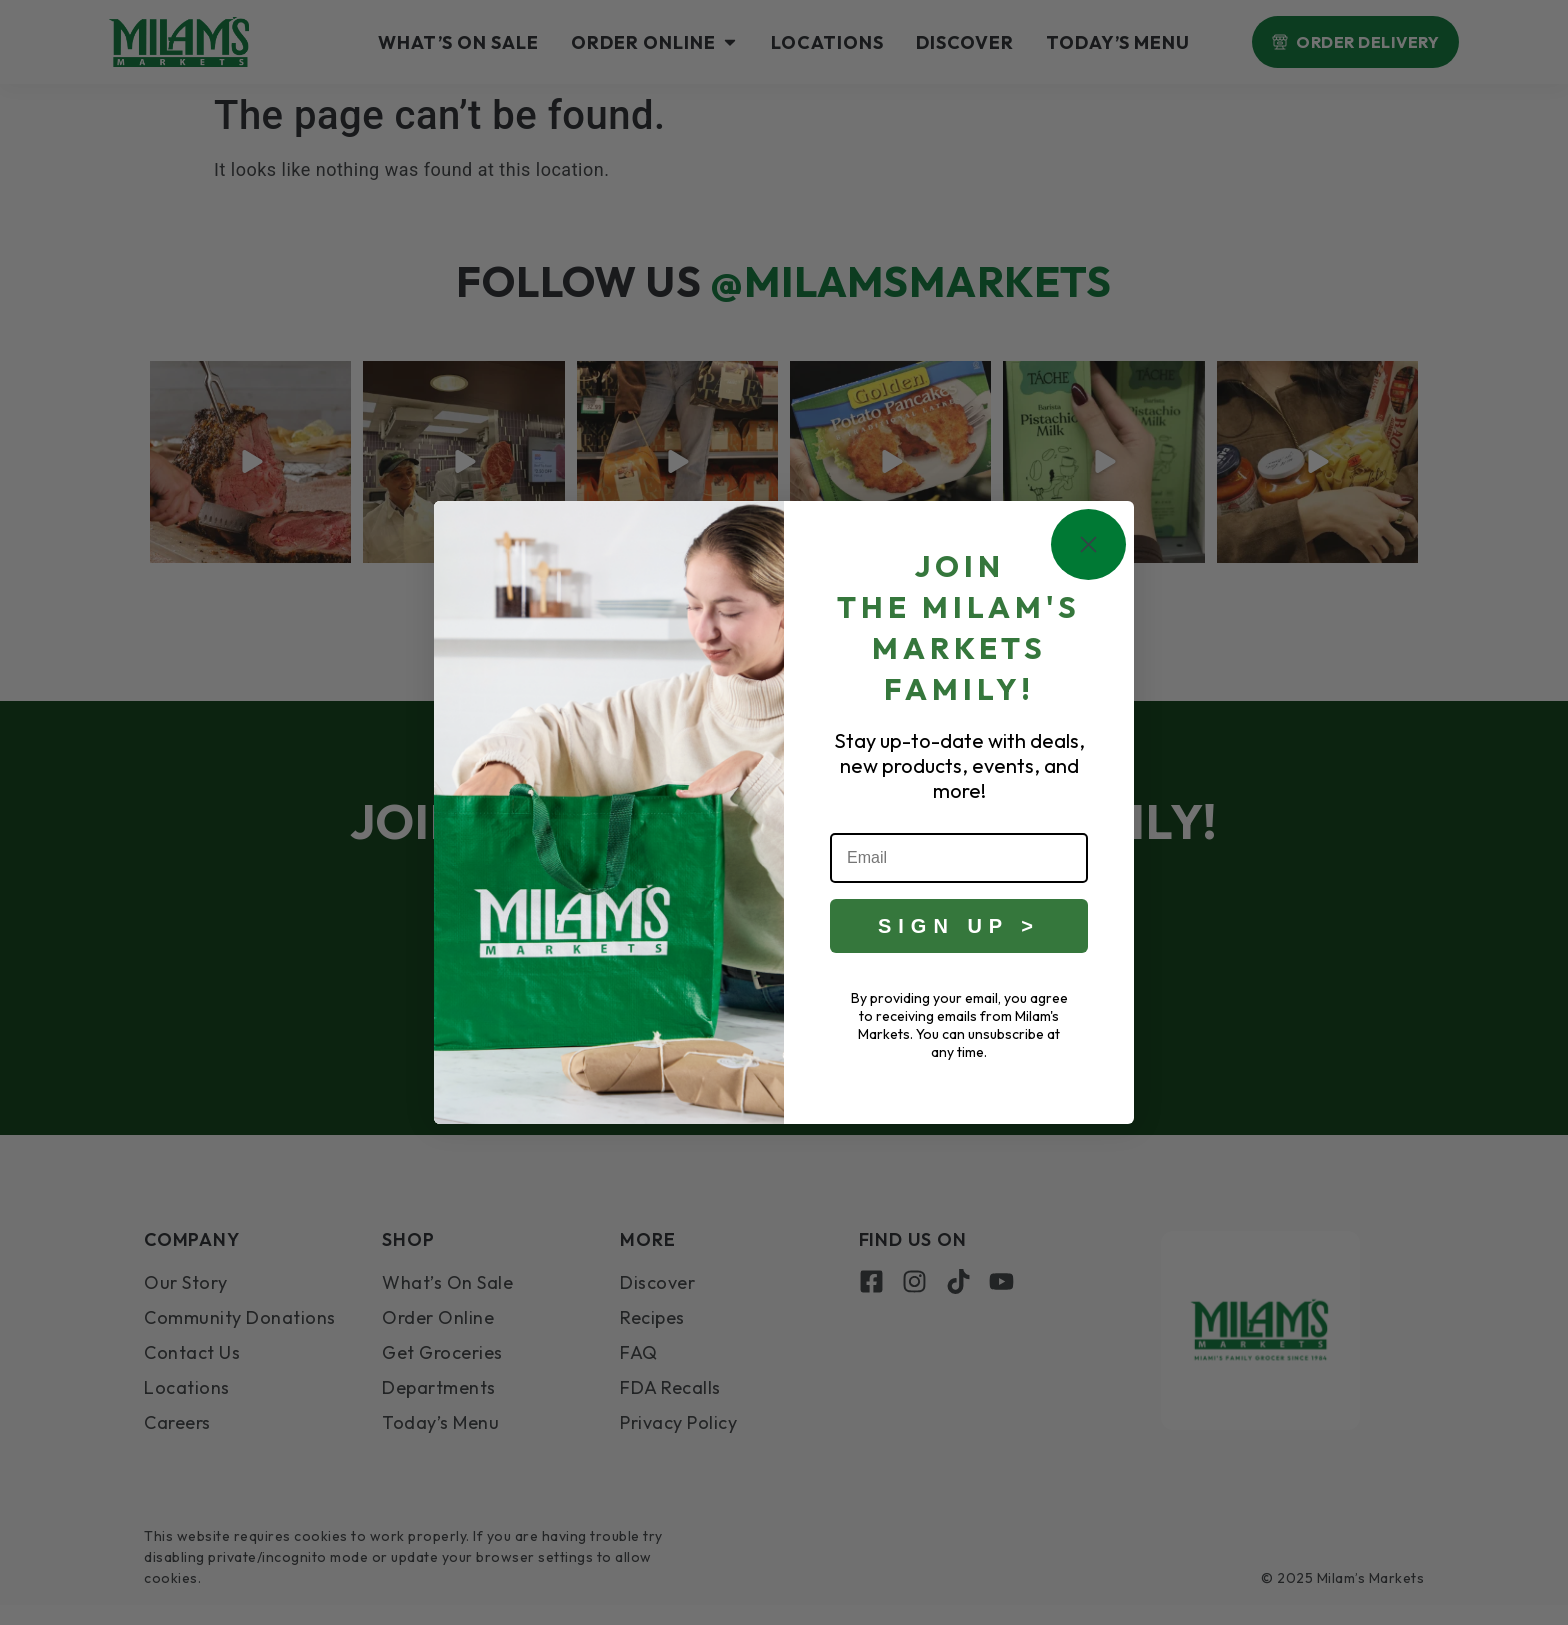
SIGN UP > (959, 926)
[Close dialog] (1088, 545)
